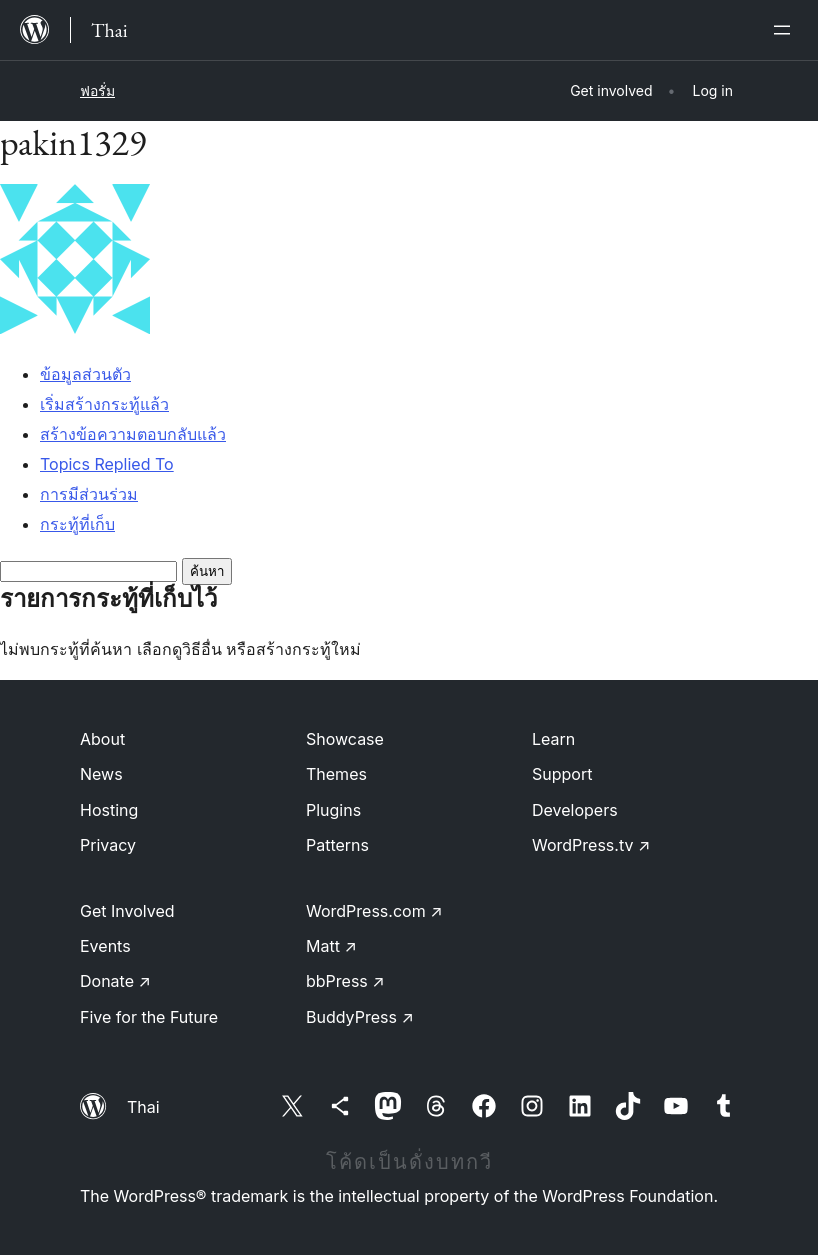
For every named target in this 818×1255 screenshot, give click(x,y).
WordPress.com (374, 911)
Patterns (337, 845)
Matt (331, 946)
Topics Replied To (107, 464)
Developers (575, 810)
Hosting (109, 810)
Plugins (333, 810)
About (102, 739)
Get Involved (127, 911)
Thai (143, 1107)
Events (105, 946)
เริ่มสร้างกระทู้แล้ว (104, 404)
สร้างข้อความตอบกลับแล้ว (133, 434)
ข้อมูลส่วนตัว (85, 374)
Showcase (345, 739)
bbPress (345, 981)
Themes (336, 774)
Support (562, 774)
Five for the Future (149, 1017)
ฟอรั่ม (97, 90)
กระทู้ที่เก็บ (77, 524)
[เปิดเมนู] (786, 30)
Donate (115, 981)
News (101, 774)
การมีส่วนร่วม (89, 494)
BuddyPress (360, 1017)
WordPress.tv (591, 845)
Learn (553, 739)
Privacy (108, 845)
